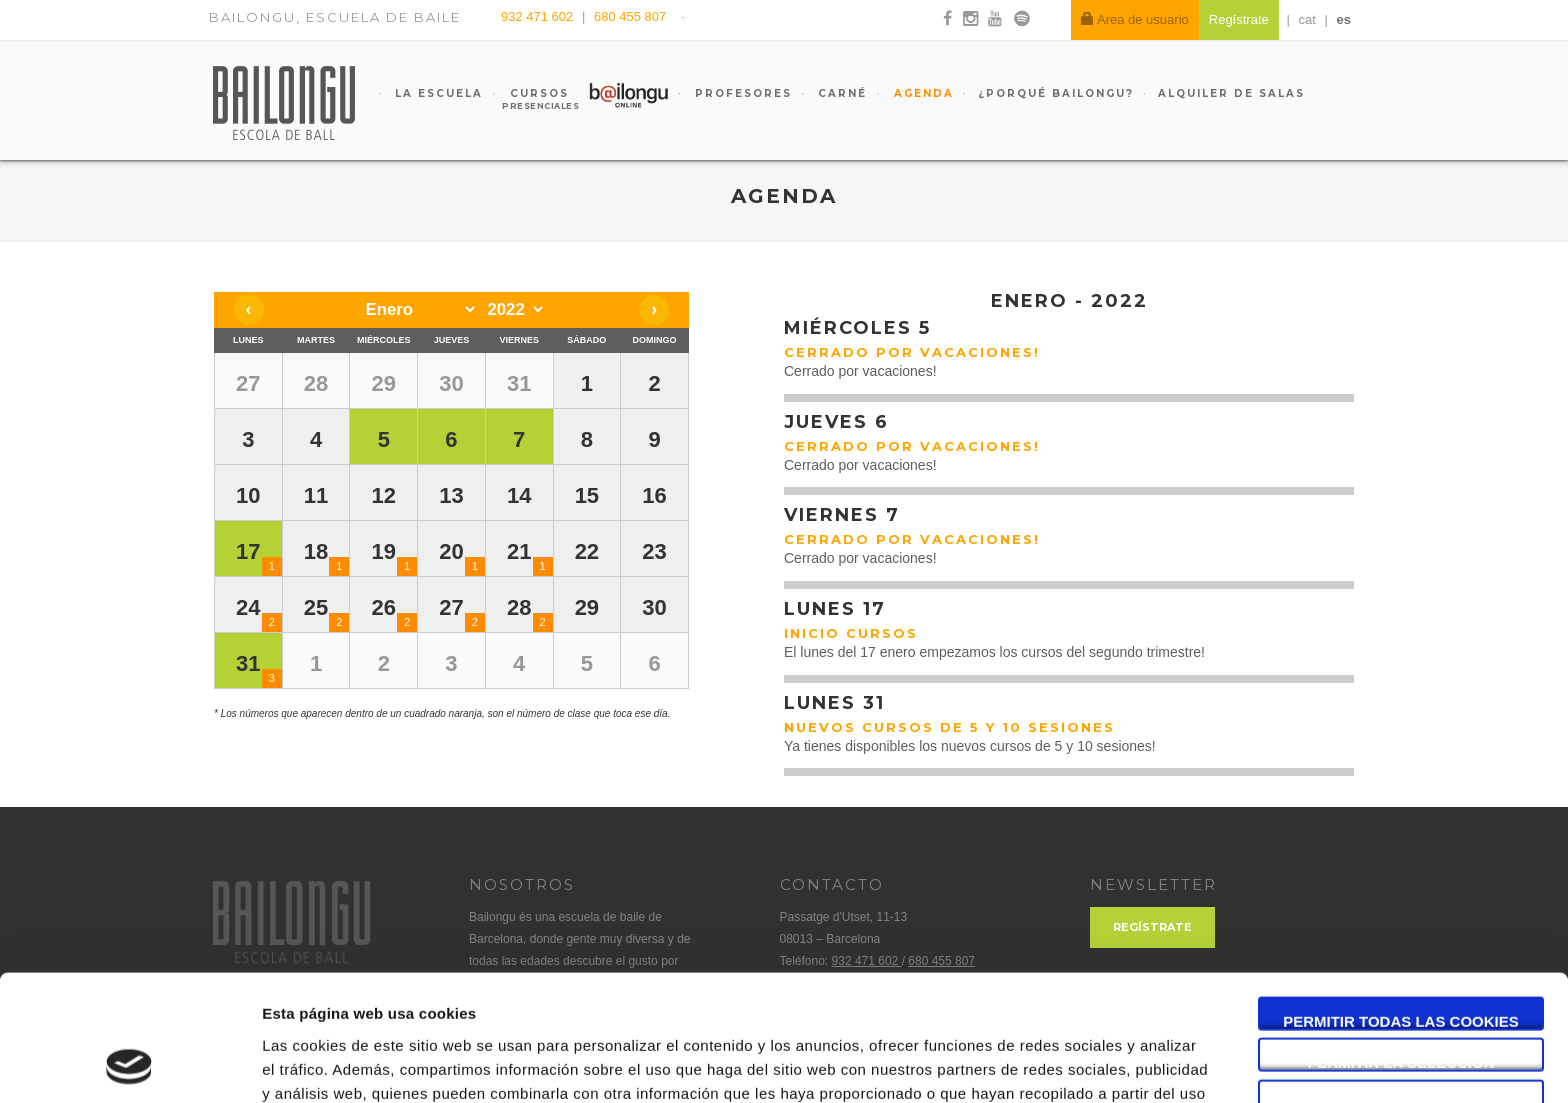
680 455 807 (630, 16)
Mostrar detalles (1074, 1063)
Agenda (921, 93)
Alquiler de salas (1231, 93)
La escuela (436, 93)
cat (1307, 19)
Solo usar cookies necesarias (1401, 986)
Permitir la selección (1401, 944)
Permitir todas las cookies (1401, 902)
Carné (840, 93)
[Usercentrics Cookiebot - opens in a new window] (129, 1064)
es (1344, 19)
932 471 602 (539, 16)
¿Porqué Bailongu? (1056, 93)
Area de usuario (1135, 19)
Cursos (530, 99)
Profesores (741, 93)
